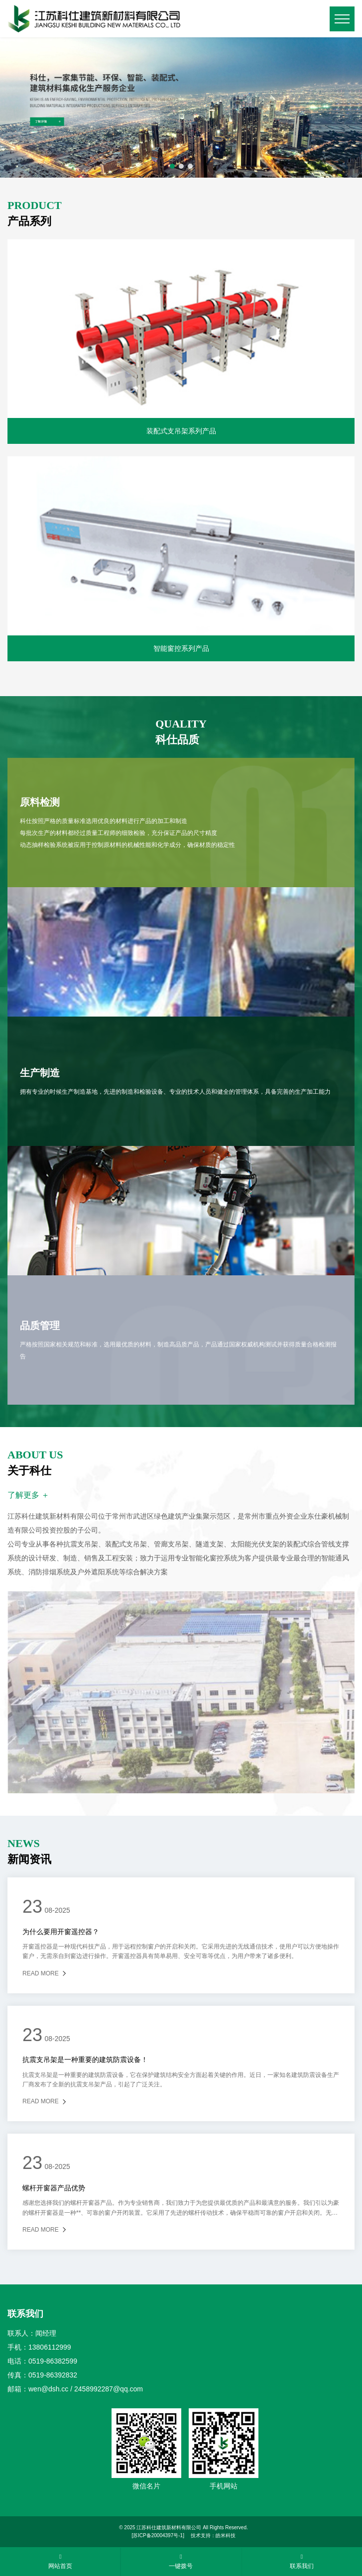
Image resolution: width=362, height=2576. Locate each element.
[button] (172, 166)
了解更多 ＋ (28, 1495)
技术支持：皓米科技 (213, 2535)
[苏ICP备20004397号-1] (157, 2535)
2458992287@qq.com (108, 2389)
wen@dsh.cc (48, 2389)
